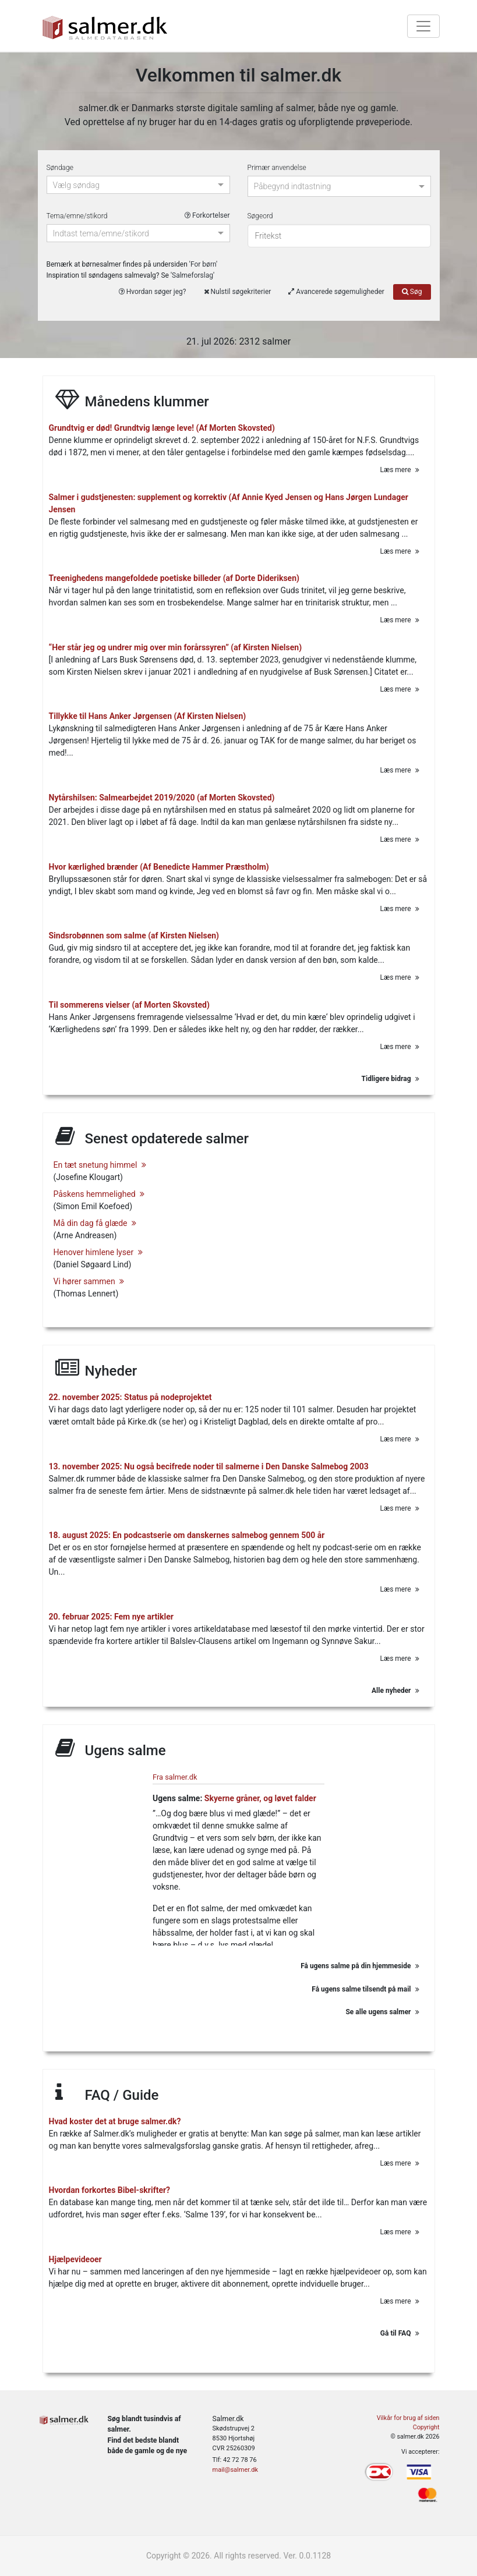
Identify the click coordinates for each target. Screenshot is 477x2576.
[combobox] (133, 186)
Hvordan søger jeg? (152, 292)
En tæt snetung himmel (100, 1164)
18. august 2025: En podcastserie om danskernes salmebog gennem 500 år (187, 1535)
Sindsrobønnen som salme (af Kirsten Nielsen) (134, 935)
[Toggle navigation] (423, 26)
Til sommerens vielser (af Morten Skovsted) (129, 1004)
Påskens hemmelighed (99, 1193)
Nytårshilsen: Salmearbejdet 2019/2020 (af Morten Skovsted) (162, 797)
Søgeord (260, 216)
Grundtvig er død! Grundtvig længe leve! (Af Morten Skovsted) (162, 428)
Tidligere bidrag (390, 1079)
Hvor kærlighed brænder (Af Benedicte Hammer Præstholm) (159, 866)
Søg (412, 292)
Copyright (426, 2427)
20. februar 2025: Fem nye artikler (111, 1616)
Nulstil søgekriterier (237, 292)
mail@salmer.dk (236, 2470)
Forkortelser (207, 215)
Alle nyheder (395, 1690)
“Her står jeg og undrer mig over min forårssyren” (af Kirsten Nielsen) (175, 646)
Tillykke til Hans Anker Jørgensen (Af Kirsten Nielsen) (147, 716)
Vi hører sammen (89, 1280)
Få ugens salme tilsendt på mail (365, 1988)
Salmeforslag (192, 275)
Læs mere (399, 470)
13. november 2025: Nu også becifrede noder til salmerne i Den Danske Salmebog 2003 (209, 1466)
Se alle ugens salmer (382, 2011)
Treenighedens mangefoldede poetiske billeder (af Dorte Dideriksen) (174, 578)
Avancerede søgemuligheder (336, 292)
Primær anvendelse (277, 168)
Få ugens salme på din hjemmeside (360, 1965)
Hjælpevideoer (75, 2259)
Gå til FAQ (399, 2333)
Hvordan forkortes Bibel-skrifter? (110, 2190)
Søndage (60, 168)
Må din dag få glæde (95, 1222)
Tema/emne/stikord (138, 216)
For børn (203, 264)
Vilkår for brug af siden (408, 2418)
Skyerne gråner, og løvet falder (260, 1797)
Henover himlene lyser (98, 1251)
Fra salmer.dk (175, 1776)
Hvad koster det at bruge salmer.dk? (115, 2120)
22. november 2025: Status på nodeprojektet (130, 1397)
